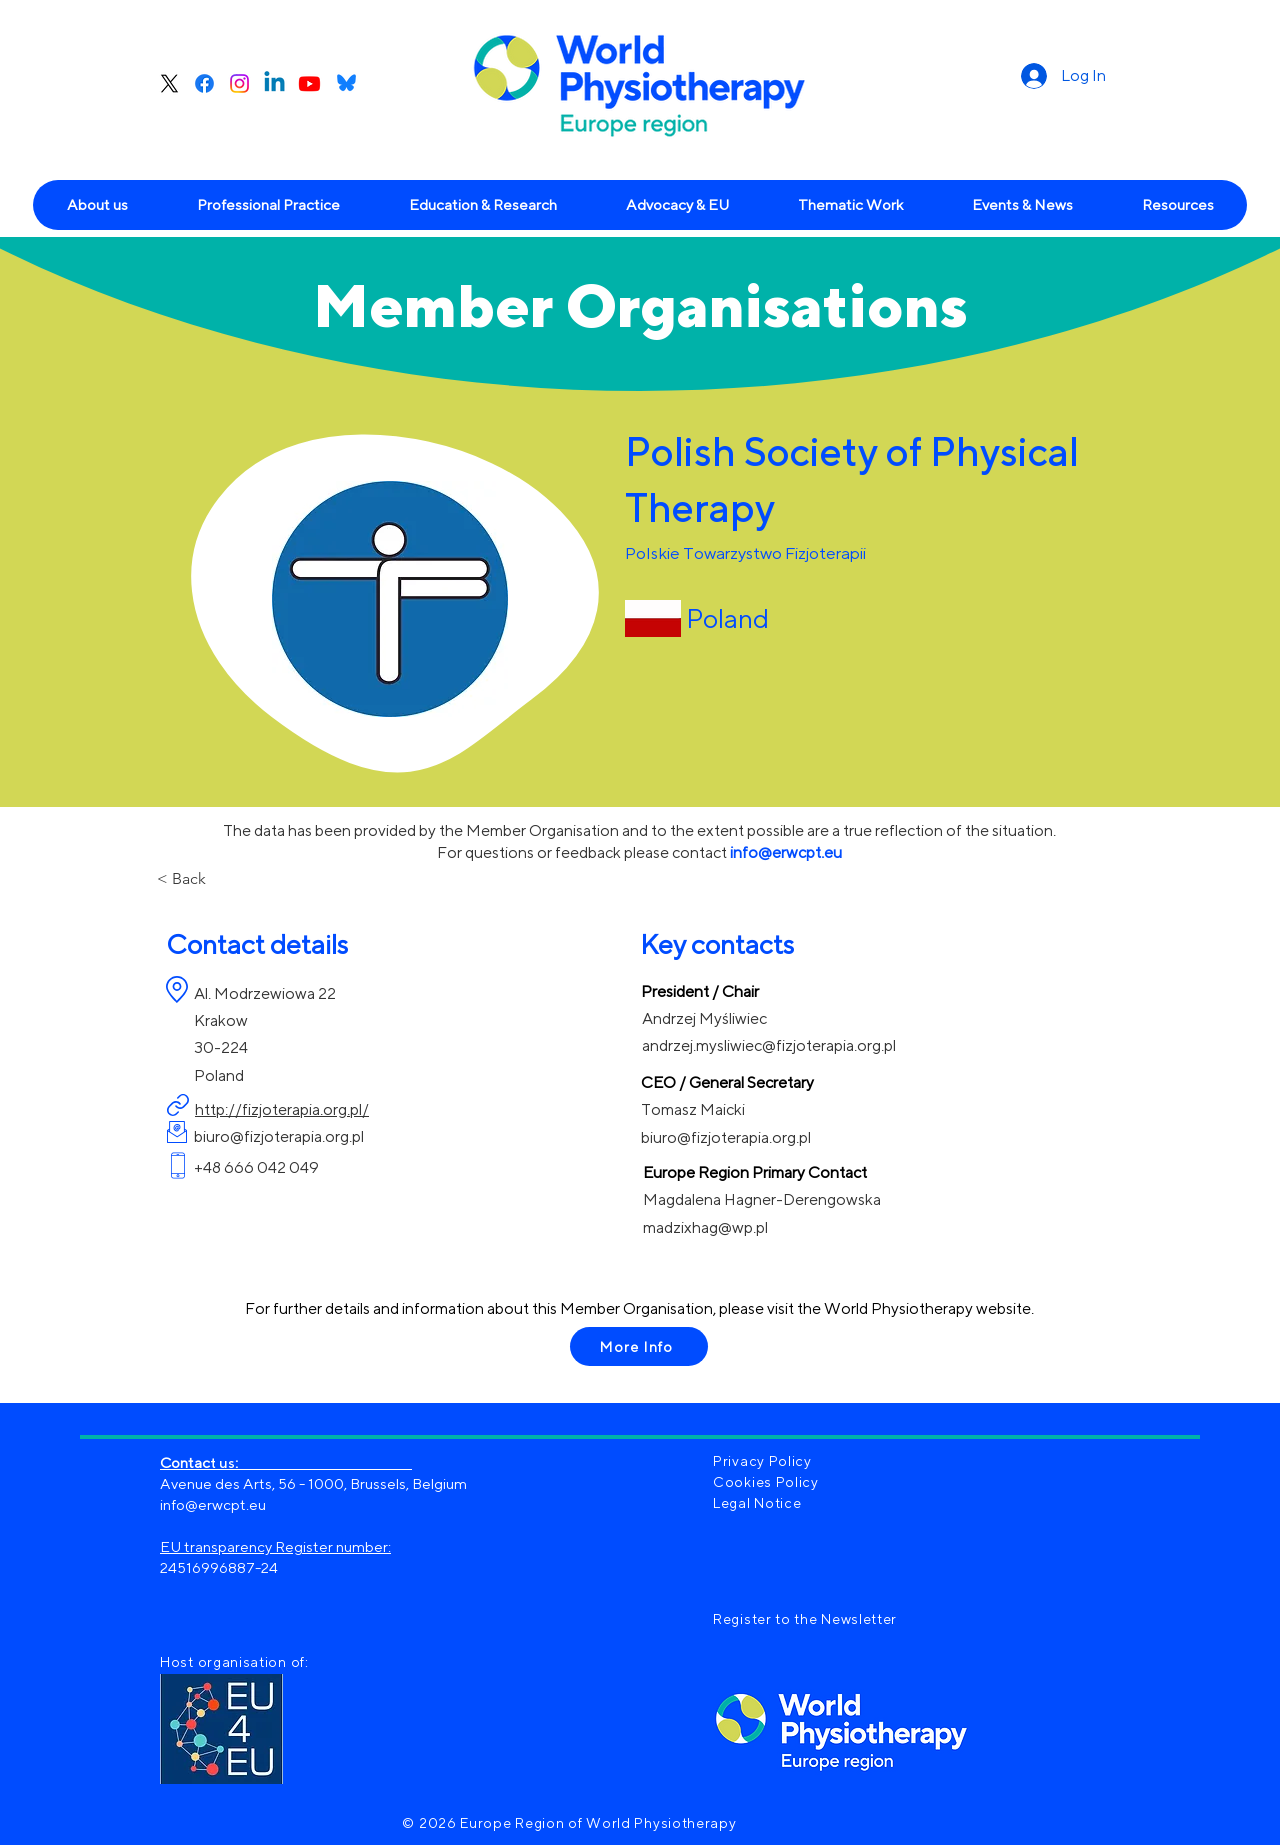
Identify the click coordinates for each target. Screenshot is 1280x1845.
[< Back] (222, 879)
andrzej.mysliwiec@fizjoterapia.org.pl (769, 1045)
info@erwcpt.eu (213, 1504)
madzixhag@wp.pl (705, 1227)
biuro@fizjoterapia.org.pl (279, 1136)
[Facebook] (204, 83)
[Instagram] (239, 83)
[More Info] (639, 1346)
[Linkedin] (274, 83)
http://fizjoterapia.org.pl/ (282, 1109)
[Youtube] (309, 83)
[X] (169, 83)
